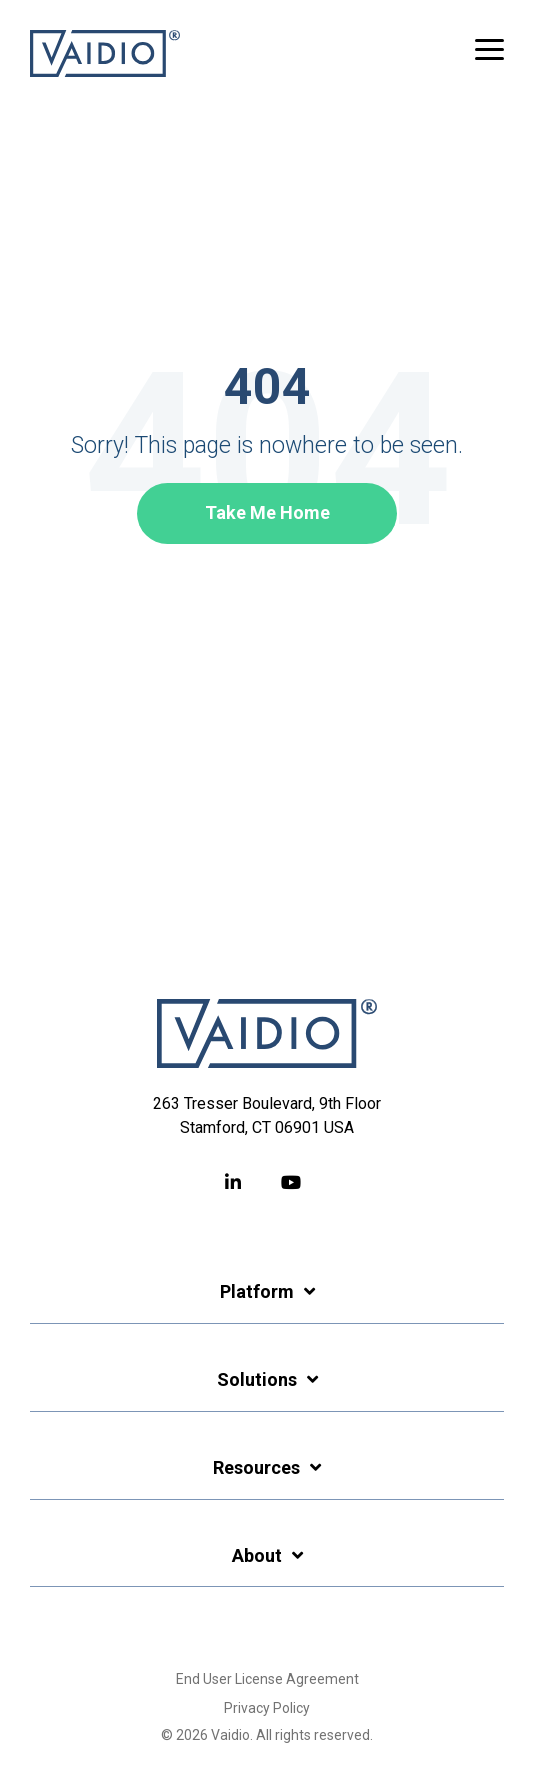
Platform (257, 1291)
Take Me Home (267, 512)
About (257, 1555)
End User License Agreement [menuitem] (267, 1679)
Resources (256, 1467)
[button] (489, 48)
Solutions (257, 1379)
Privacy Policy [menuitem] (267, 1708)
